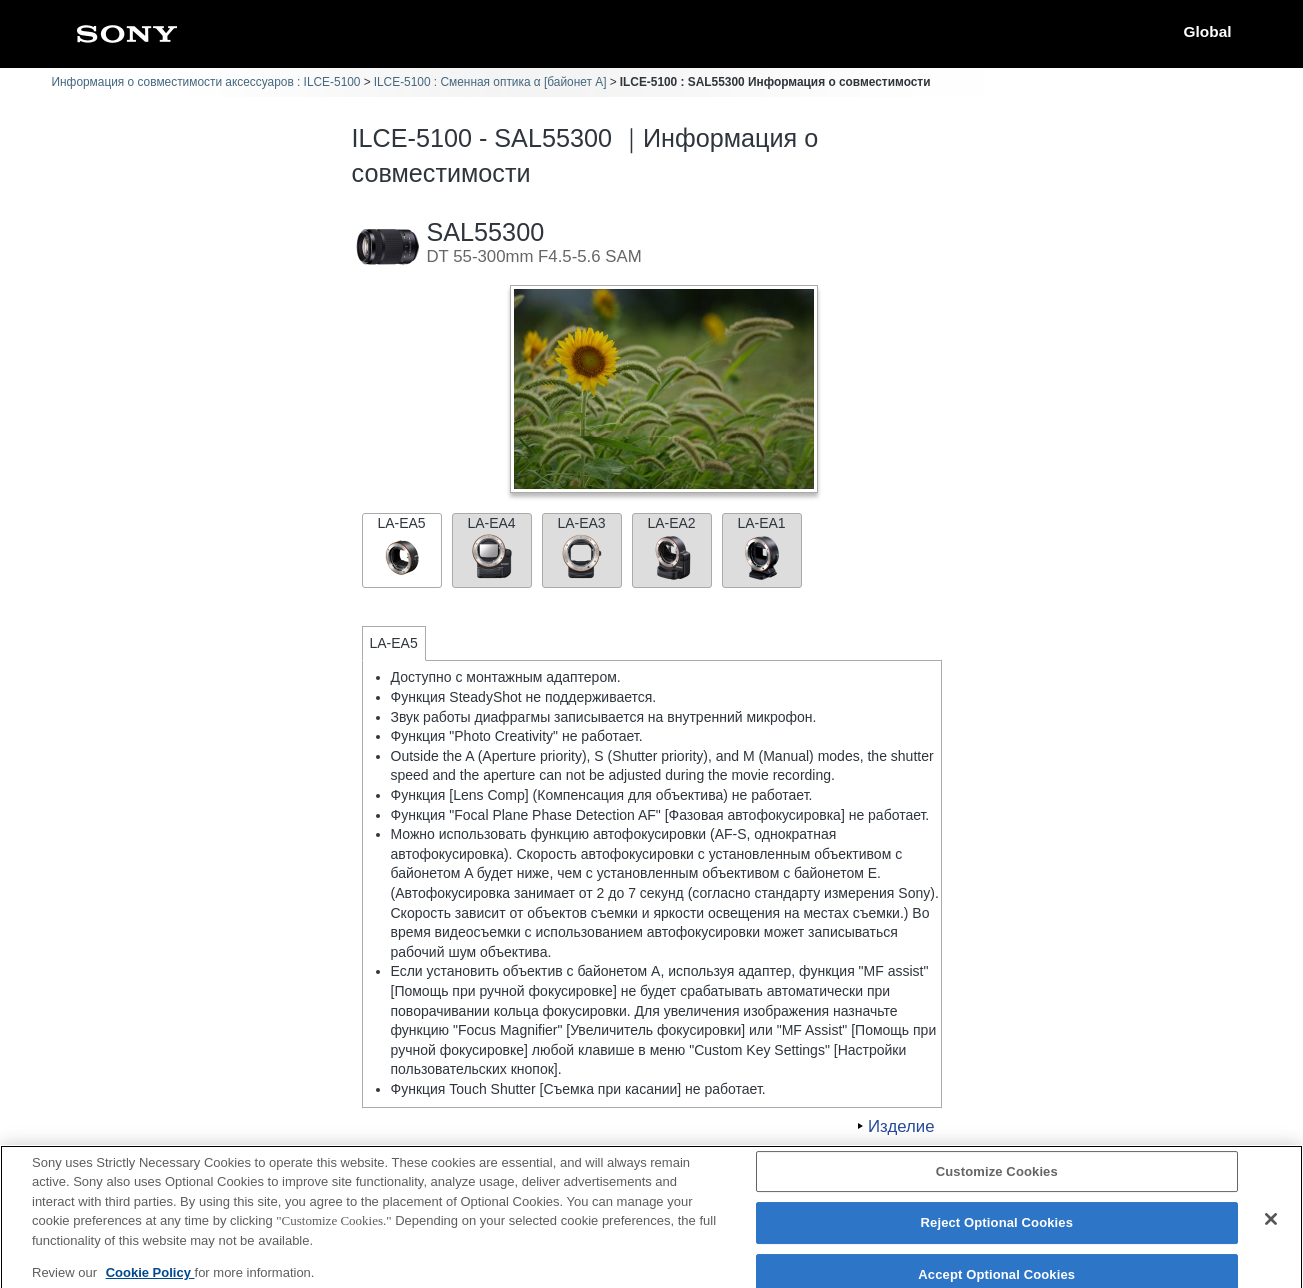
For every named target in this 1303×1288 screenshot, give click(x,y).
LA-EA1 (762, 548)
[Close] (1271, 1229)
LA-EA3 (582, 548)
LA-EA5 (402, 548)
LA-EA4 (492, 548)
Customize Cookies (997, 1181)
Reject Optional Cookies (997, 1232)
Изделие (901, 1126)
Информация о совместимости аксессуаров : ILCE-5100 (206, 82)
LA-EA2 (672, 548)
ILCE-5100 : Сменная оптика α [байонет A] (490, 82)
